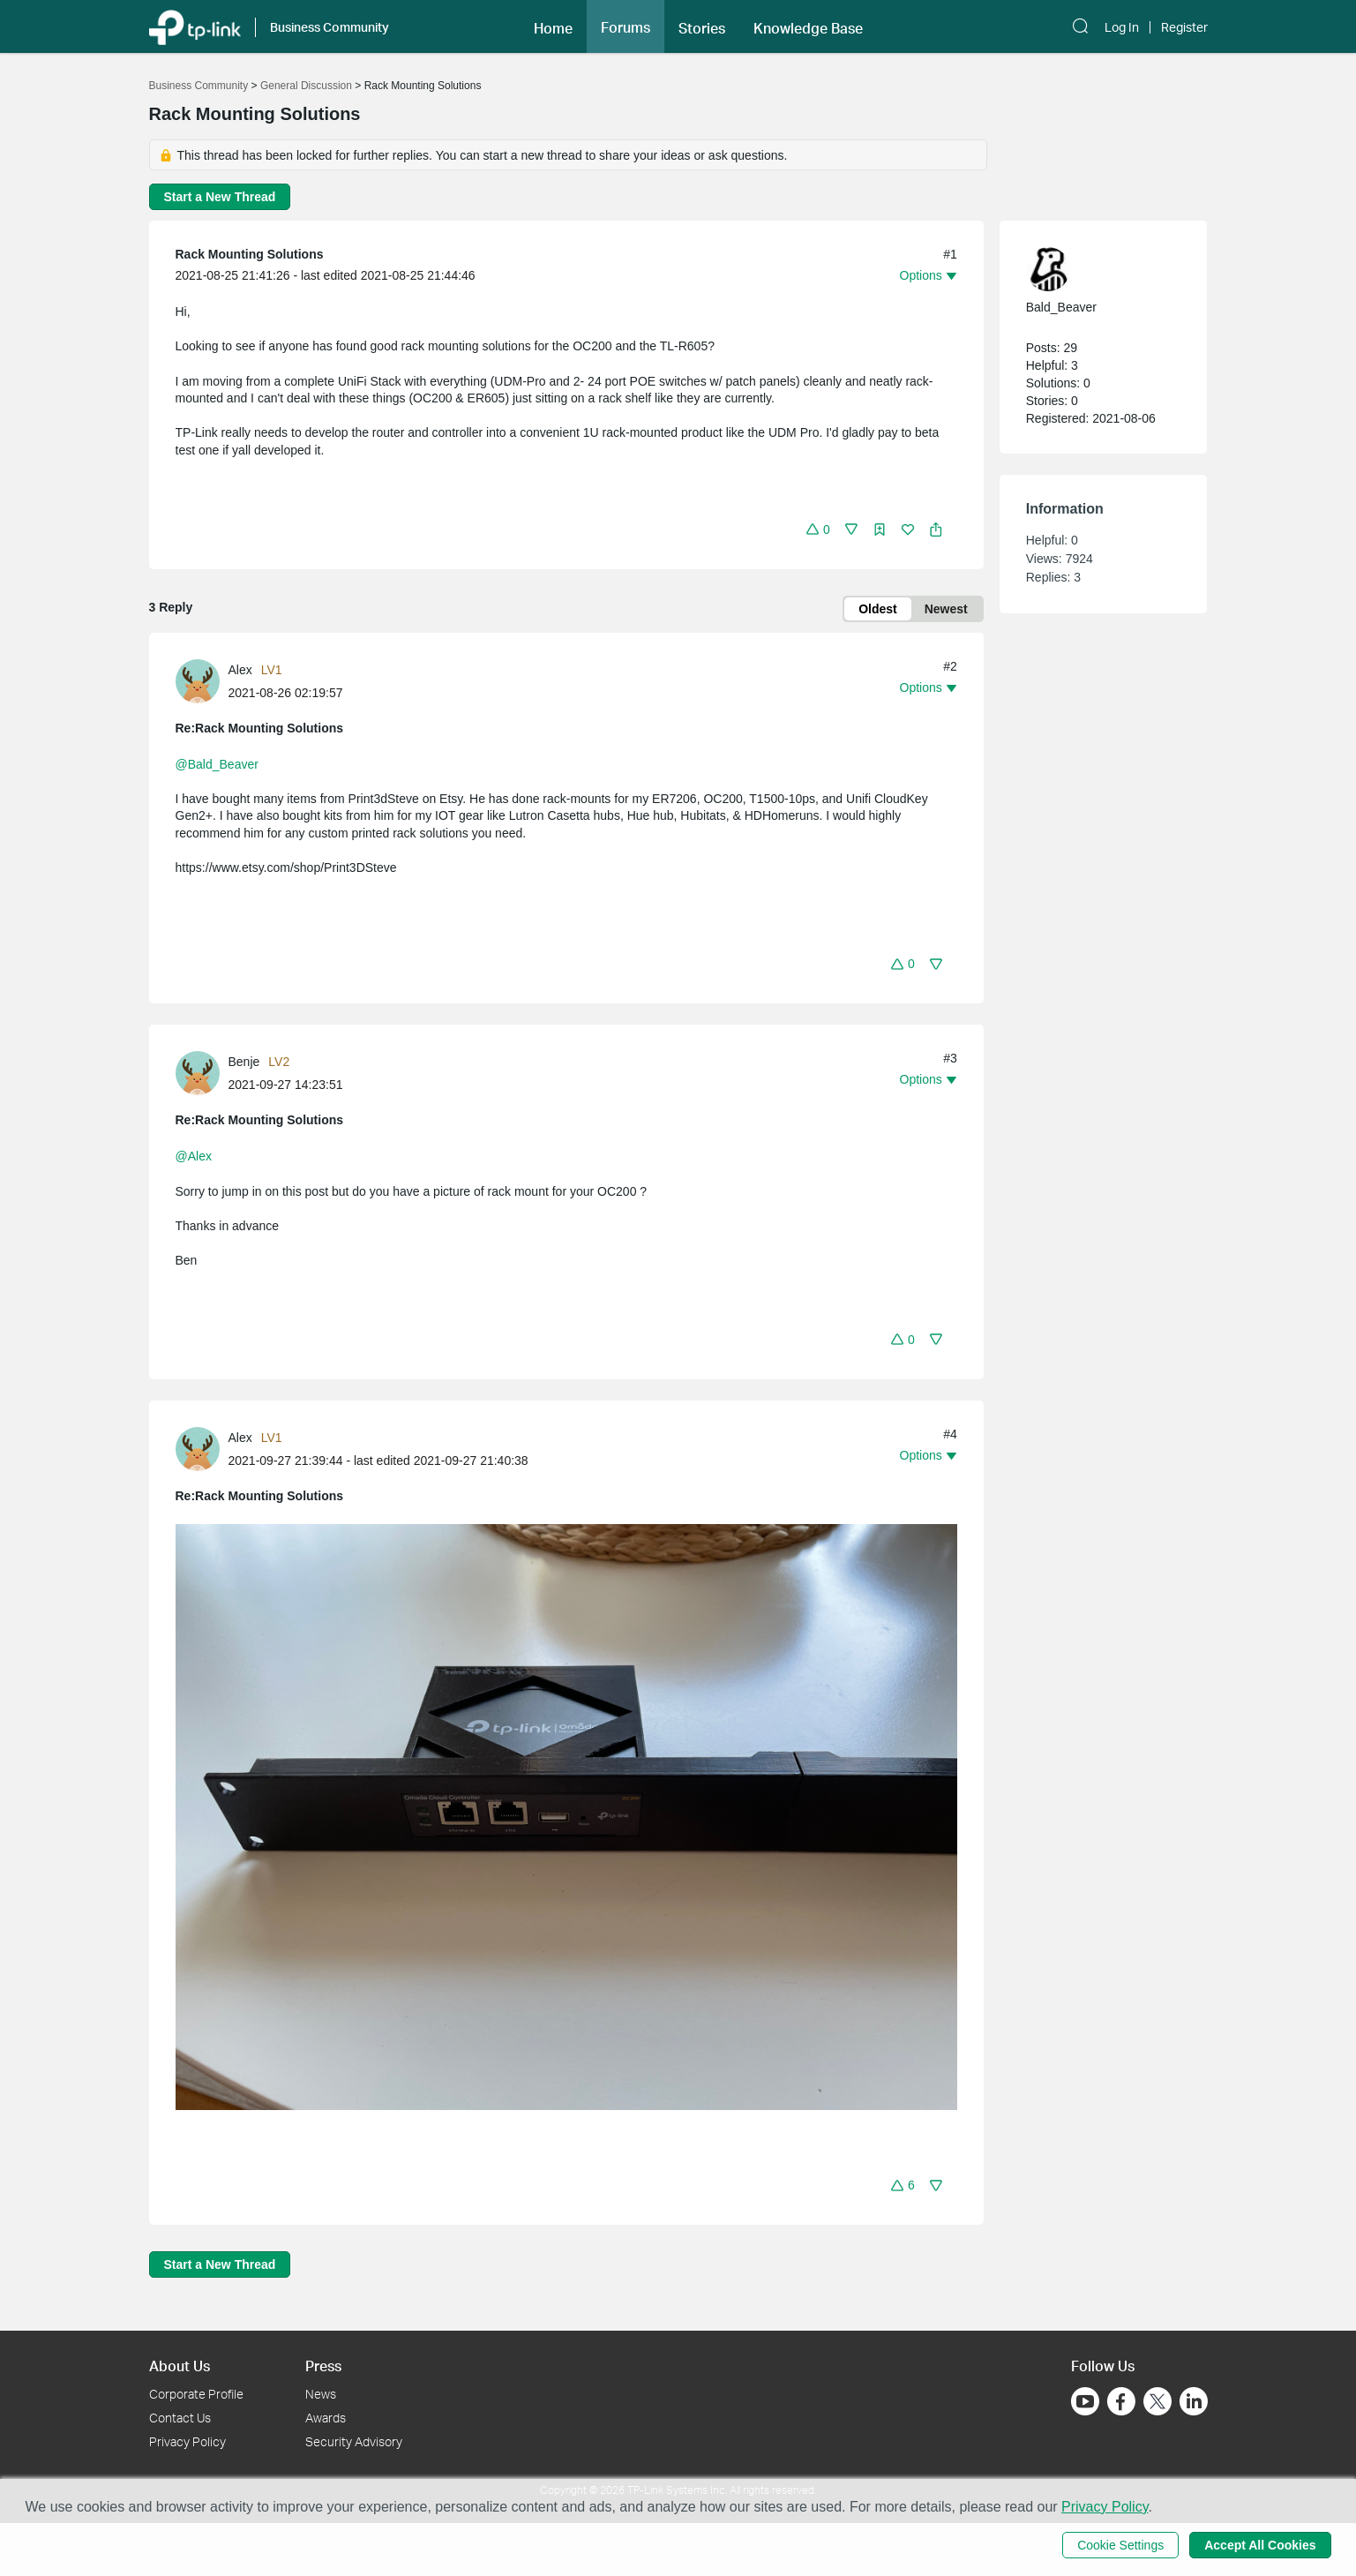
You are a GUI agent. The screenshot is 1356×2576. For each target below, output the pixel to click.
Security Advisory (353, 2441)
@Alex (194, 1156)
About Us (179, 2365)
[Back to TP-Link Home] (195, 26)
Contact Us (180, 2417)
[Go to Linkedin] (1194, 2401)
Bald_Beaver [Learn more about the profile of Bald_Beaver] (1061, 307)
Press (323, 2365)
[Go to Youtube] (1085, 2401)
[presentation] (198, 681)
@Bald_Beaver (217, 764)
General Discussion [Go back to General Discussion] (306, 85)
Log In (1122, 27)
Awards (325, 2417)
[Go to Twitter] (1157, 2403)
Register (1184, 27)
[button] (553, 26)
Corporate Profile (196, 2393)
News (320, 2393)
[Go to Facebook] (1121, 2401)
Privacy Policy (187, 2441)
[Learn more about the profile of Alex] (202, 679)
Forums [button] (625, 27)
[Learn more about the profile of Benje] (202, 1072)
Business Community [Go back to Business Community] (199, 85)
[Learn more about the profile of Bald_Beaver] (1095, 269)
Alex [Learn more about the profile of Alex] (240, 670)
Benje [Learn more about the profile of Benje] (244, 1062)
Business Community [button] (329, 26)
